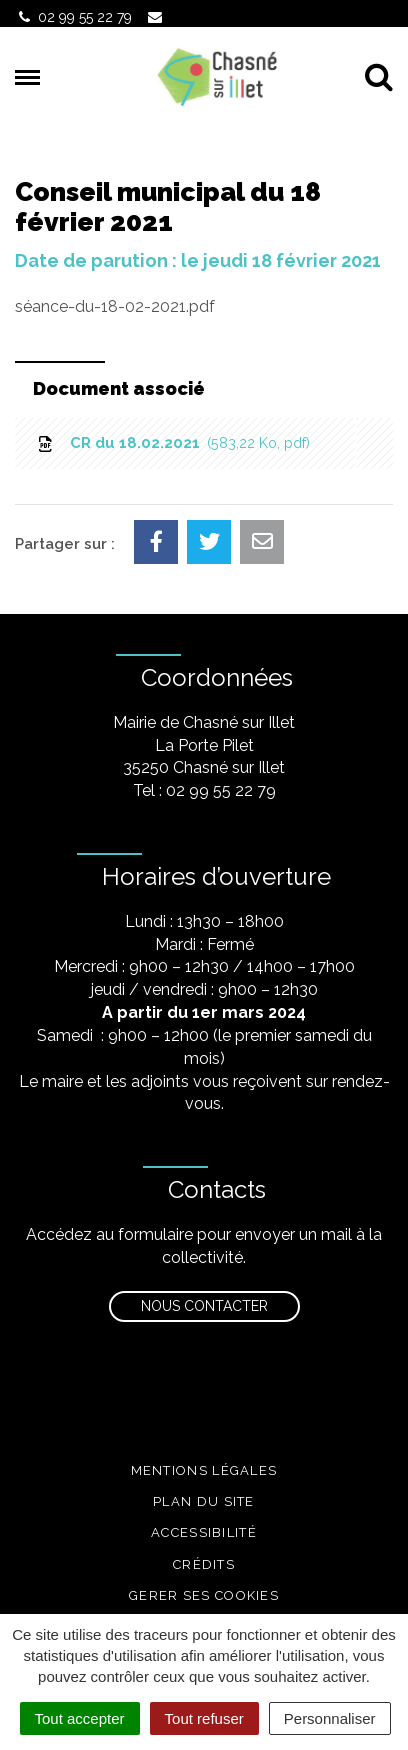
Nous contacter (204, 1306)
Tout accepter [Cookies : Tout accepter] (80, 1718)
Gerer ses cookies (204, 1595)
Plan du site (204, 1501)
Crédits (204, 1564)
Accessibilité (204, 1532)
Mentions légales (204, 1470)
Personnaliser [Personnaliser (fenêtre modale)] (330, 1718)
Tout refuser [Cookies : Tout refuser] (204, 1718)
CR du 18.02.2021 (172, 443)
